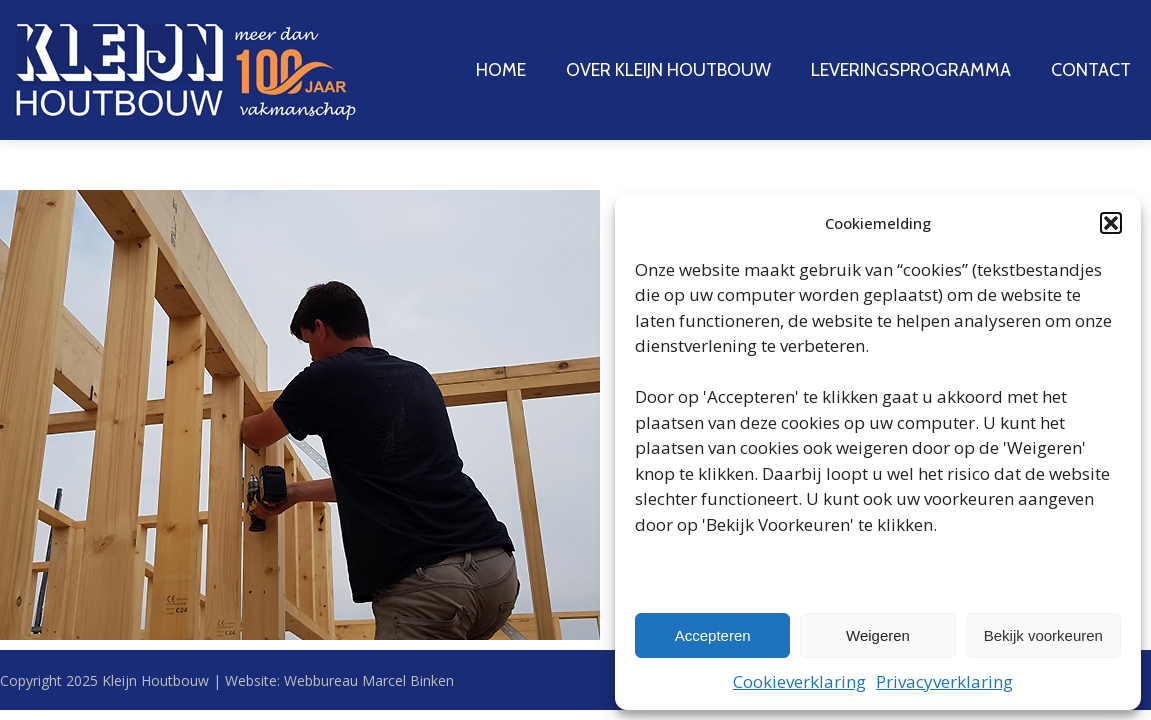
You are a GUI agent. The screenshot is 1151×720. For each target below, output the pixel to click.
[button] (1111, 223)
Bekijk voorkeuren (1043, 635)
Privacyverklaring (944, 681)
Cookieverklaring (799, 681)
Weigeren (878, 635)
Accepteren (713, 635)
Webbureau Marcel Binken (369, 680)
